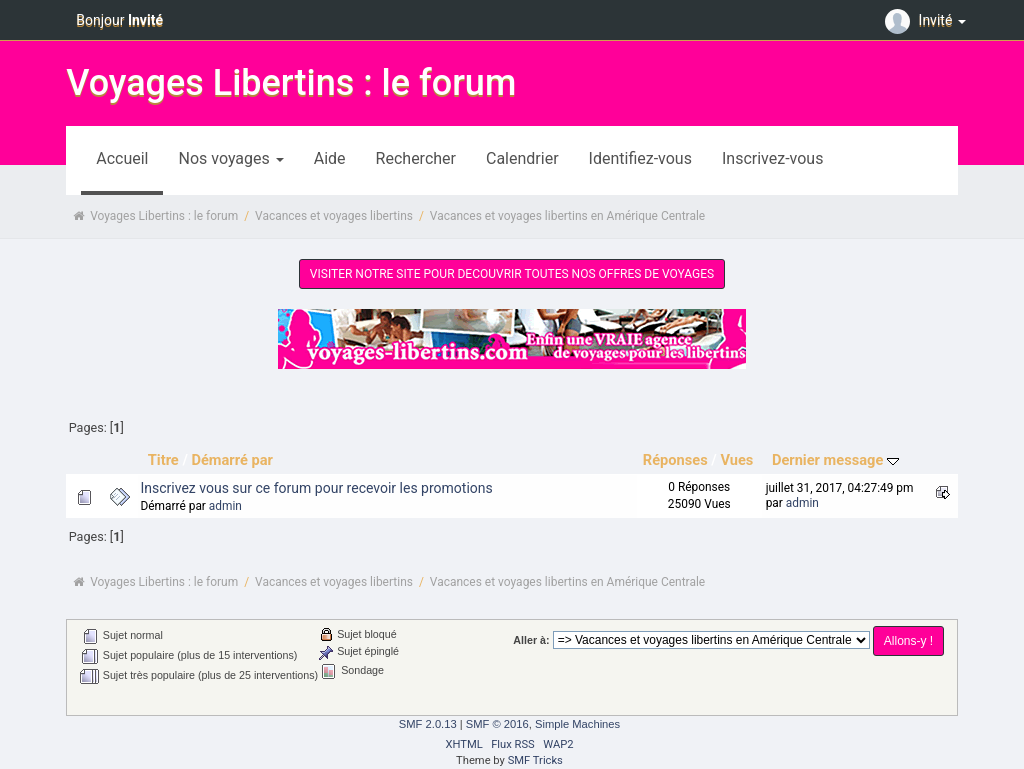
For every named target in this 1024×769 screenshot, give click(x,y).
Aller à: (531, 640)
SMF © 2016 (497, 724)
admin (225, 506)
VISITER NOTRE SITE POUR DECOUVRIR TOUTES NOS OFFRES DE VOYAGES (512, 274)
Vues (736, 460)
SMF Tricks (535, 760)
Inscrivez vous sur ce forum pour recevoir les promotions (317, 488)
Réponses (675, 460)
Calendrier (522, 158)
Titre (163, 460)
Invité (928, 20)
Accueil (122, 158)
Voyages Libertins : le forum (291, 83)
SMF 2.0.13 (428, 724)
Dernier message (835, 460)
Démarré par (231, 460)
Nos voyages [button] (230, 158)
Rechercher (416, 158)
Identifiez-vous (640, 158)
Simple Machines (577, 724)
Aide (330, 158)
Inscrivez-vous (772, 158)
